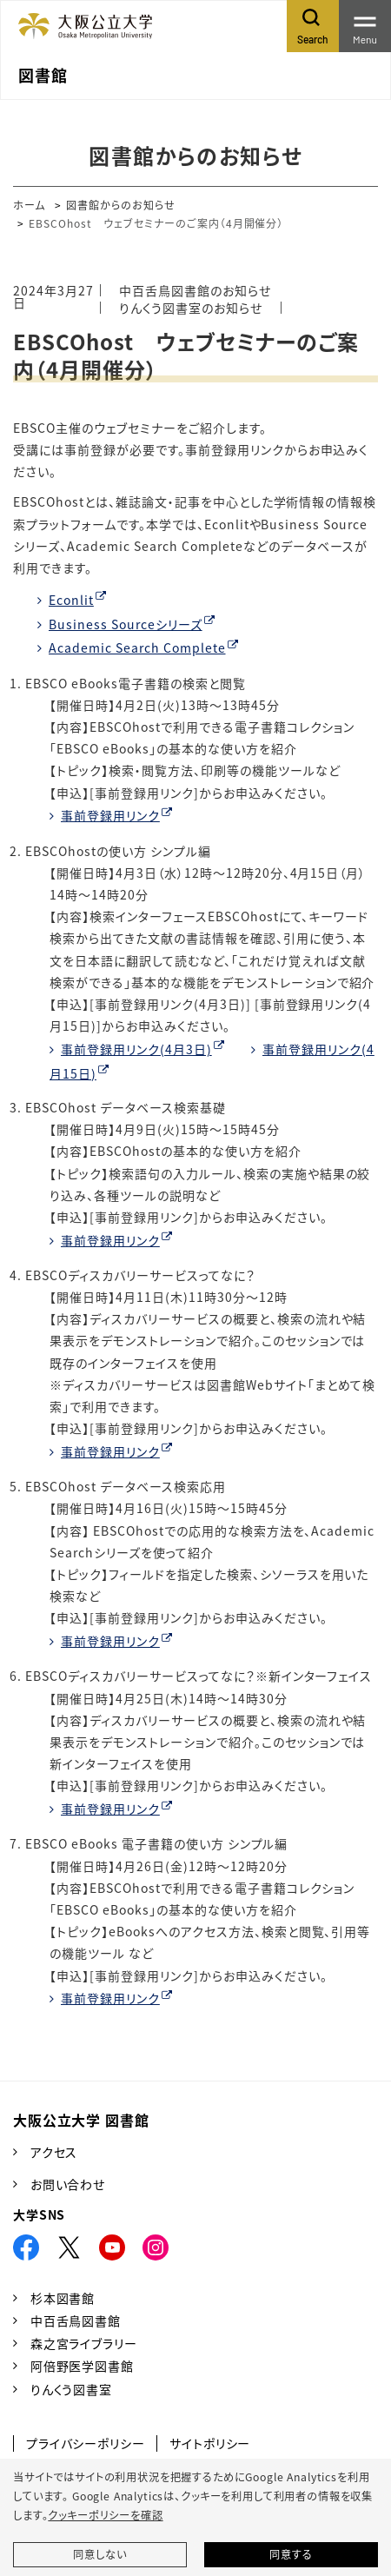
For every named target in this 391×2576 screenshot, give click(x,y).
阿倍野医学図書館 (82, 2365)
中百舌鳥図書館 (75, 2320)
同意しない (99, 2554)
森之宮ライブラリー (83, 2343)
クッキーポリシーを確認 (105, 2515)
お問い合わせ (67, 2184)
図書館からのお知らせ (121, 204)
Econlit (71, 599)
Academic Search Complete (137, 647)
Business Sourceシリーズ (125, 624)
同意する (290, 2554)
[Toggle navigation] (365, 26)
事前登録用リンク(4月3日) (136, 1049)
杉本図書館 (62, 2298)
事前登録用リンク (110, 815)
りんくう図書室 (71, 2389)
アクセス (53, 2152)
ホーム (29, 204)
